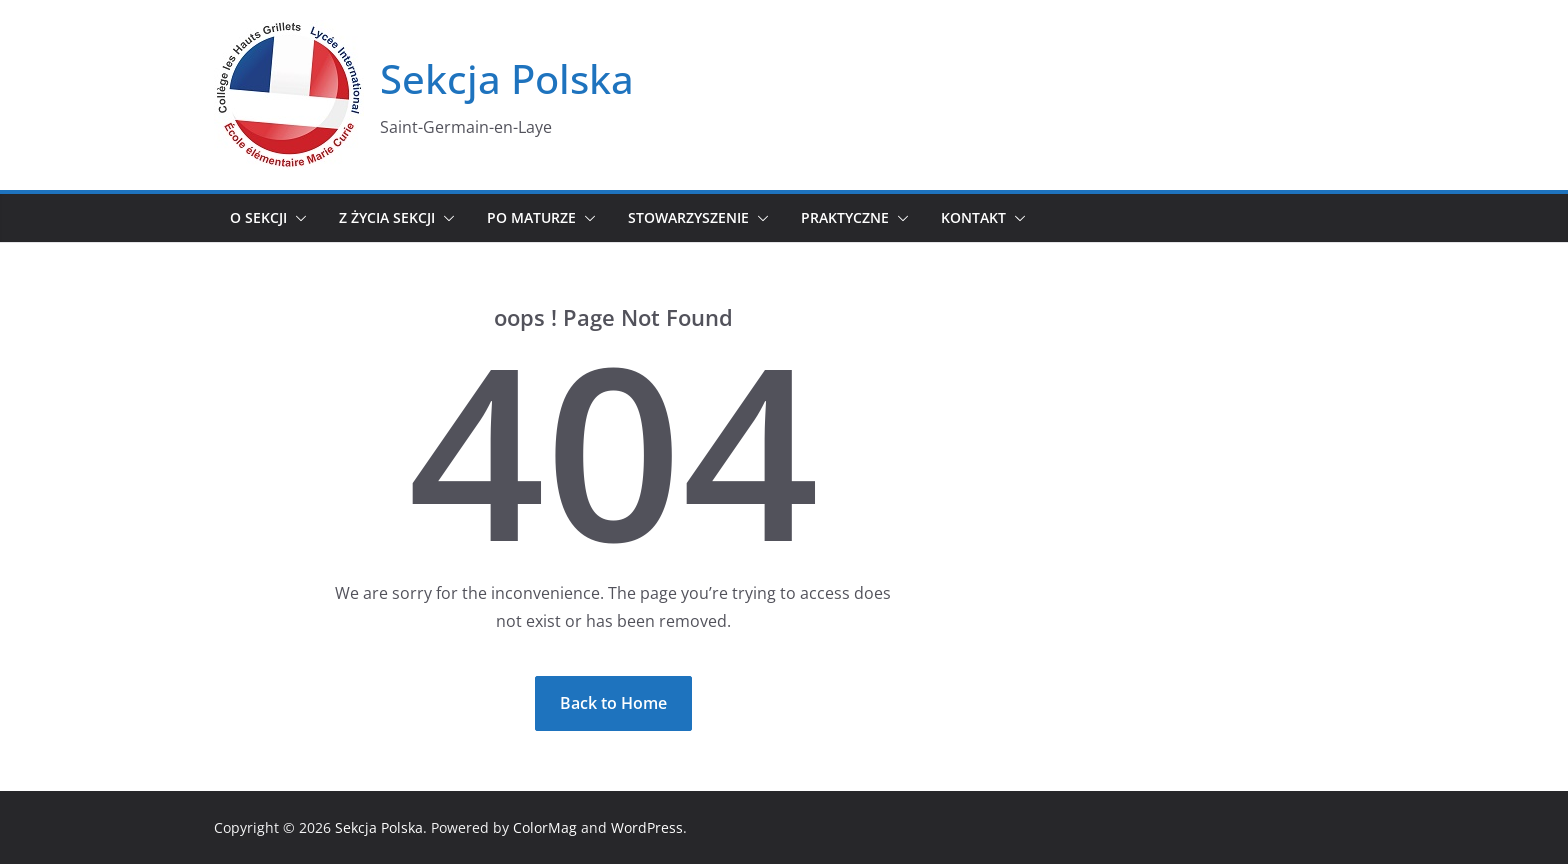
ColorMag (545, 827)
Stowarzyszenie (688, 217)
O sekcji (258, 217)
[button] (297, 218)
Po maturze (531, 217)
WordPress (647, 827)
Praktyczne (845, 217)
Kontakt (973, 217)
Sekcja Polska (507, 78)
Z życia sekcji (387, 217)
